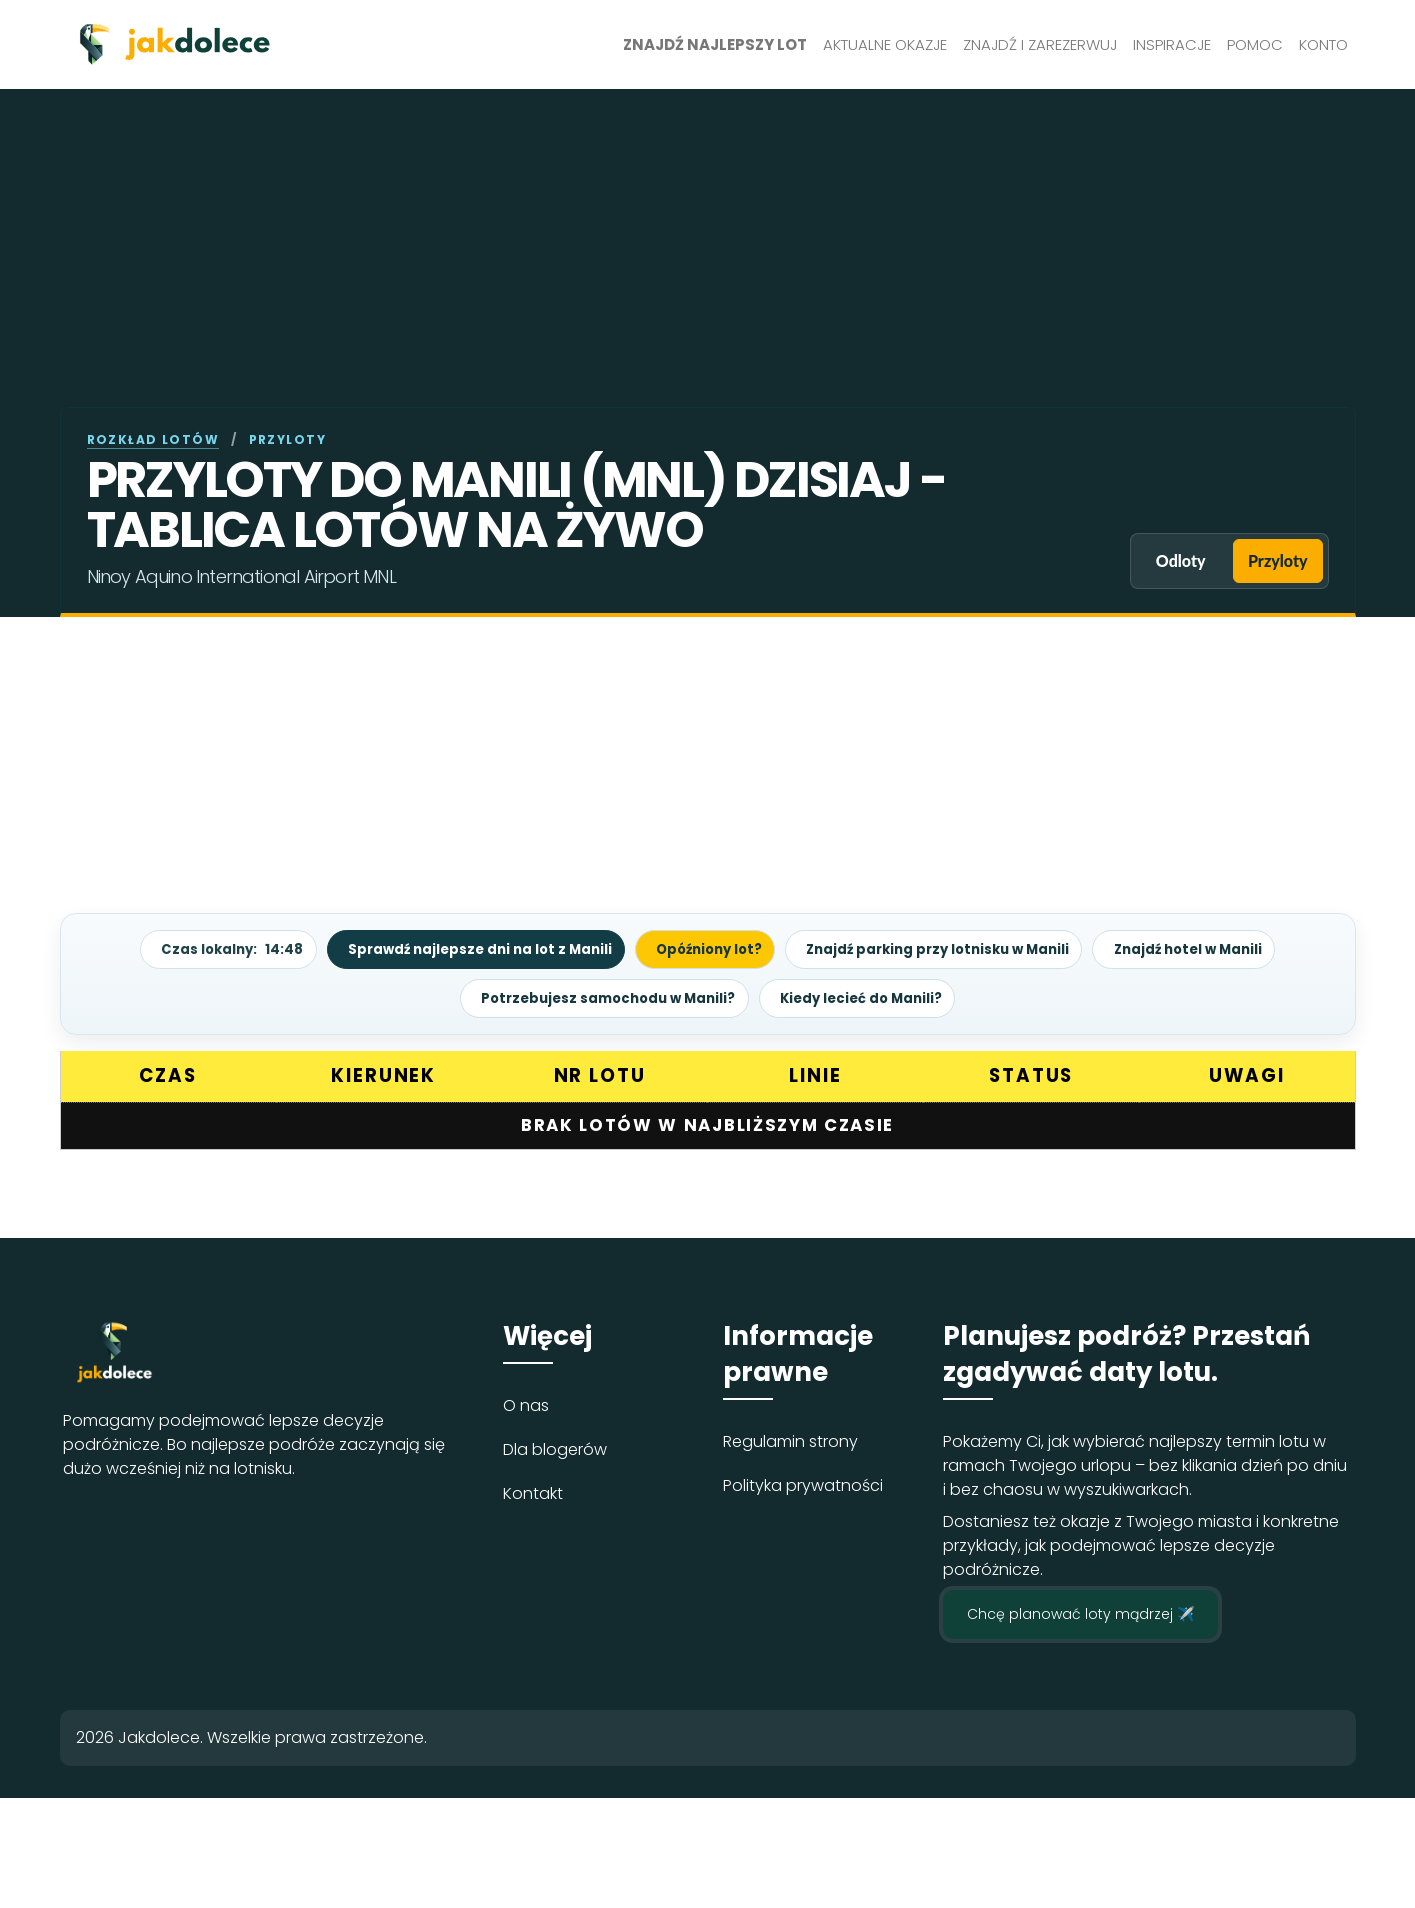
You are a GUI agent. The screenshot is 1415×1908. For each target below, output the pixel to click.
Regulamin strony (790, 1440)
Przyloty (1271, 560)
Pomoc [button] (1255, 44)
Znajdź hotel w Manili (1214, 949)
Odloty (1159, 560)
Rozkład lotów (153, 439)
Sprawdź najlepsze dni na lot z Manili (462, 949)
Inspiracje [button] (1172, 44)
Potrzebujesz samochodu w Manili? (602, 997)
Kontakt (533, 1492)
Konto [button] (1323, 44)
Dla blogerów (555, 1448)
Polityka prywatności (803, 1484)
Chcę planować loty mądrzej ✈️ (1080, 1613)
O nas (526, 1404)
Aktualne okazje (885, 44)
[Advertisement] (708, 257)
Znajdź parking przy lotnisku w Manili (949, 949)
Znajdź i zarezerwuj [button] (1040, 44)
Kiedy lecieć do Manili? (869, 997)
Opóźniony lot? (705, 949)
